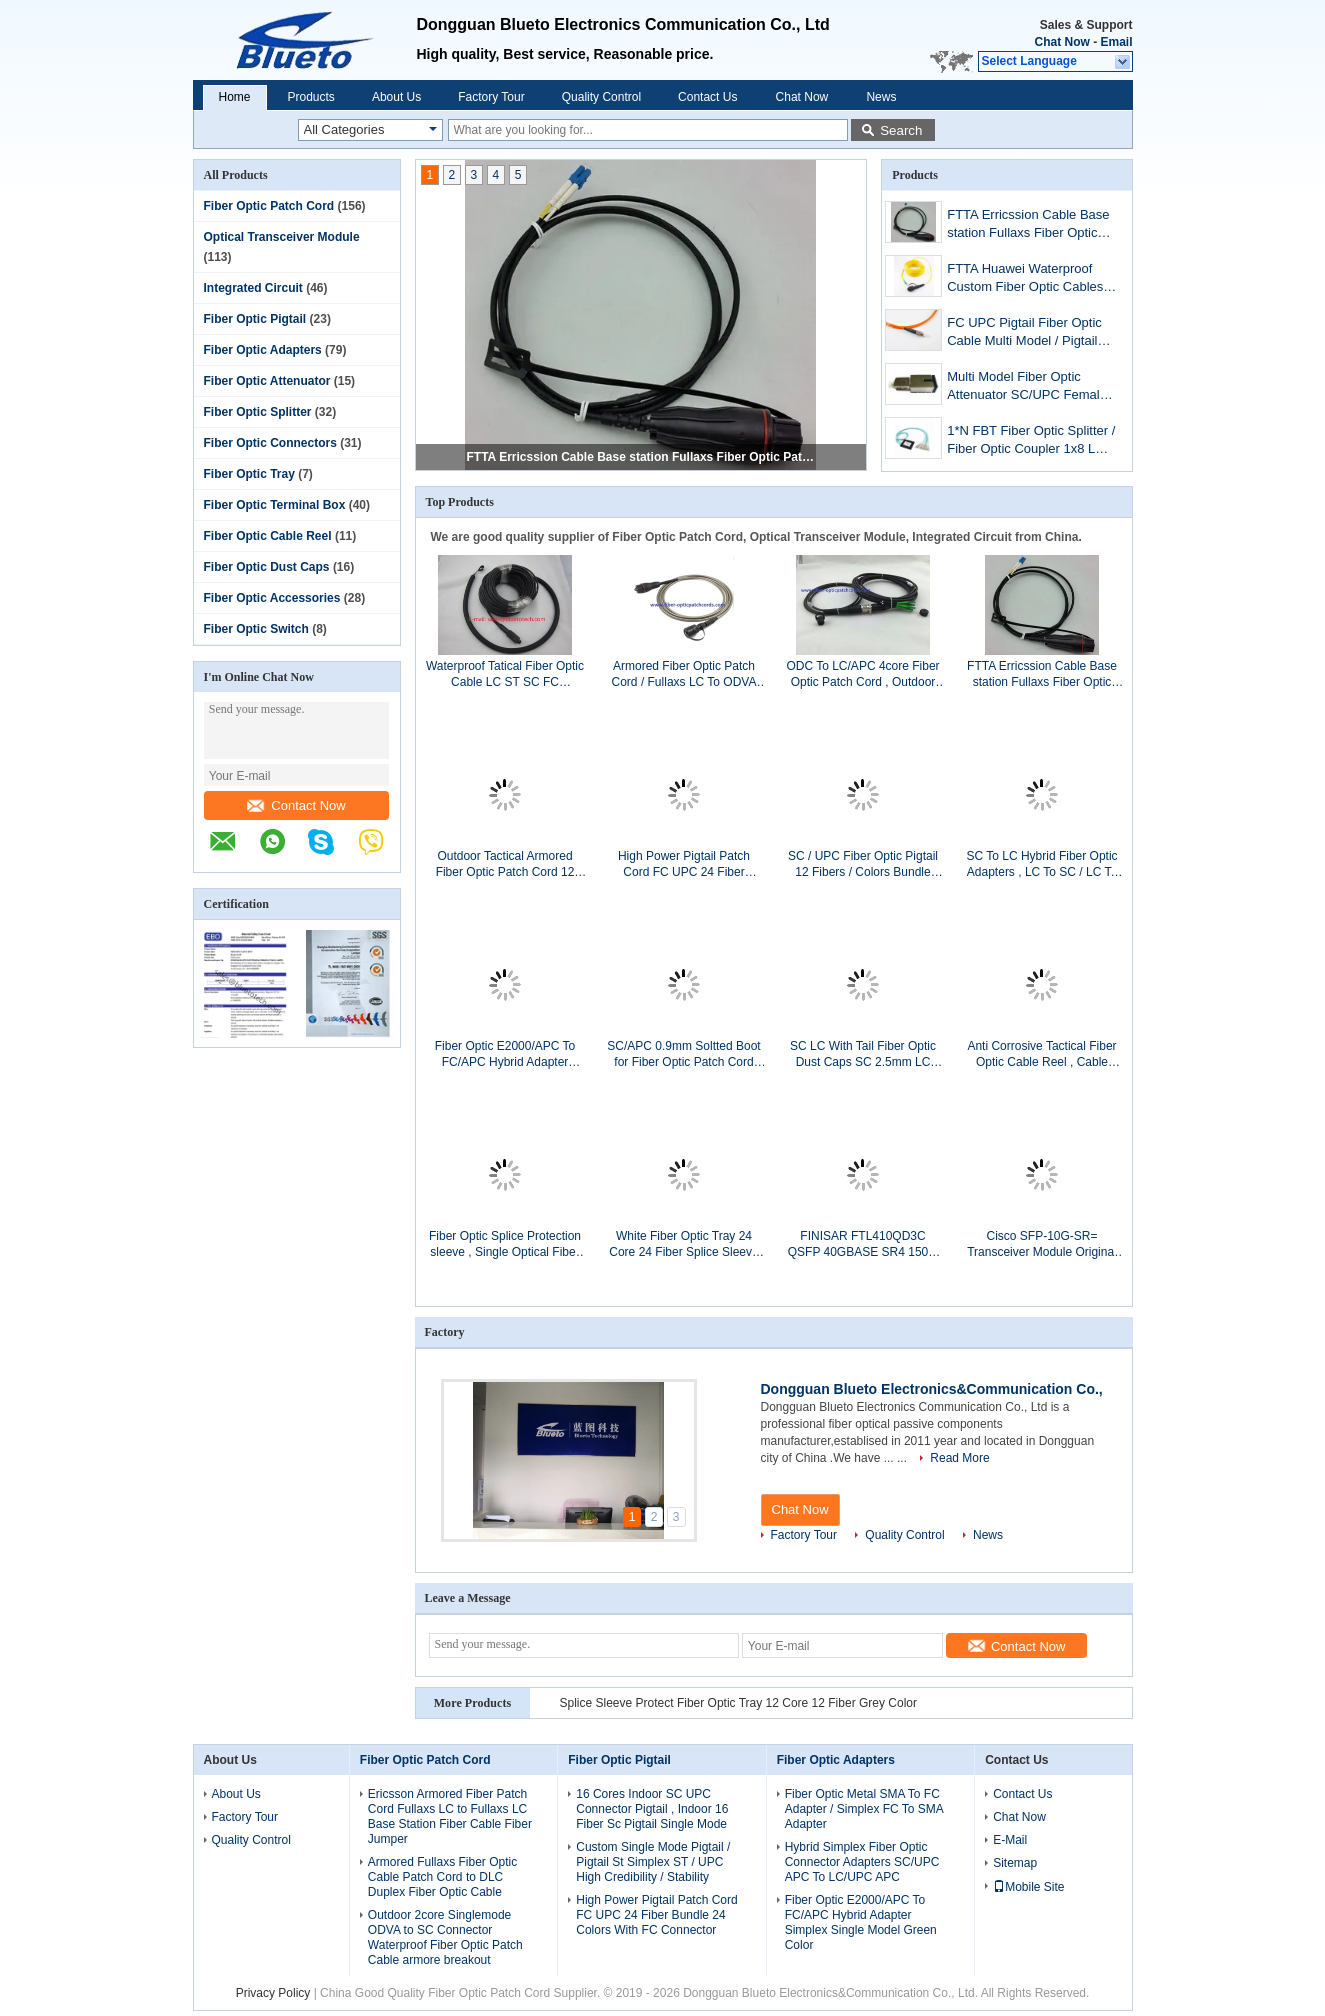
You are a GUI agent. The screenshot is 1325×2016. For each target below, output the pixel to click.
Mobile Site (1028, 1887)
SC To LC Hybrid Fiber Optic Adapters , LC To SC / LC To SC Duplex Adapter (1041, 864)
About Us (396, 97)
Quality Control (601, 97)
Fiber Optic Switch (256, 629)
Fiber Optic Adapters (263, 350)
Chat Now (1061, 42)
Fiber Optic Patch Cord (269, 206)
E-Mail (1010, 1840)
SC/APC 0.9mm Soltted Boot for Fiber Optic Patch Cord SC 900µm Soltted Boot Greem (683, 1054)
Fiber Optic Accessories (272, 598)
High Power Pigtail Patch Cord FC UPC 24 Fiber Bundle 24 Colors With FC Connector (684, 864)
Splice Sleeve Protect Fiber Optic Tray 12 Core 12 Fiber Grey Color (738, 1703)
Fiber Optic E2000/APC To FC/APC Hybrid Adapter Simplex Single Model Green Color (505, 1054)
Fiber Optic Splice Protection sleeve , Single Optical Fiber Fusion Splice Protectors (505, 1244)
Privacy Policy (273, 1993)
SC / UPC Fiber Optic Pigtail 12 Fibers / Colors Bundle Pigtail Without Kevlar (863, 864)
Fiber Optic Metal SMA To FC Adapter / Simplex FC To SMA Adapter (864, 1809)
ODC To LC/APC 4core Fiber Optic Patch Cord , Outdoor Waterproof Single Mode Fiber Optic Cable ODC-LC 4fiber (862, 674)
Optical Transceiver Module (282, 237)
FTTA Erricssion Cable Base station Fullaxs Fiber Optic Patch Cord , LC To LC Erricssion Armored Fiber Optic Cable (642, 457)
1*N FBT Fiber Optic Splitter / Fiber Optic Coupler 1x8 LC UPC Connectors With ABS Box (1031, 441)
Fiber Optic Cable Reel (268, 536)
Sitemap (1015, 1863)
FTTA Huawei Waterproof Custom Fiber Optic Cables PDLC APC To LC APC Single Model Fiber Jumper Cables (1025, 279)
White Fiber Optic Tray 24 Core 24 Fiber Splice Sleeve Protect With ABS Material (683, 1244)
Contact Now (296, 805)
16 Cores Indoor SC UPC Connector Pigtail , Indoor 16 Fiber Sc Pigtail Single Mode (652, 1809)
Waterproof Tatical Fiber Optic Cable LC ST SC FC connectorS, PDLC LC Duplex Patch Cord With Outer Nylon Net (505, 674)
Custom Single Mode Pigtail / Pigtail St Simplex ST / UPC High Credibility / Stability (653, 1862)
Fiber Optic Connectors (270, 443)
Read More (959, 1458)
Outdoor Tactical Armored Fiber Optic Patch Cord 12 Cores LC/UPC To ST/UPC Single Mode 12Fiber (505, 864)
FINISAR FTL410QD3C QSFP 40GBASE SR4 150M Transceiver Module (863, 1244)
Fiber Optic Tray (249, 474)
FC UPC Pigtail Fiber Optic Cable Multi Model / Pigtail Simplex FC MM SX (1024, 333)
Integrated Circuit (253, 288)
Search (901, 130)
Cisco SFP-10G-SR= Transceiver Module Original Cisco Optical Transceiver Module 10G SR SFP (1042, 1244)
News (881, 97)
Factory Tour (491, 97)
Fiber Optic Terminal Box (275, 505)
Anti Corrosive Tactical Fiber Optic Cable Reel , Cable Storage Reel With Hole (1041, 1054)
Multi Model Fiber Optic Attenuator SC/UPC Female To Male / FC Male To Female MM (1032, 387)
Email (1116, 42)
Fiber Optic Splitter (258, 412)
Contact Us (707, 97)
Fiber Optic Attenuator (267, 381)
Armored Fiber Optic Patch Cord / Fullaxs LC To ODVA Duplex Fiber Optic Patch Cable (684, 674)
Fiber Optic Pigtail (255, 319)
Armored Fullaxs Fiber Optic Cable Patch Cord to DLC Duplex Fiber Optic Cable (442, 1877)
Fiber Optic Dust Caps (267, 567)
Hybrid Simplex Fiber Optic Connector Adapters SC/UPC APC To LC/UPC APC (862, 1862)
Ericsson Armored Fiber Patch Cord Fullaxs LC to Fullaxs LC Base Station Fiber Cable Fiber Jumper (450, 1816)
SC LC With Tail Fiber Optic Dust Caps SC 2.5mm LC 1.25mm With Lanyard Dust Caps (863, 1054)
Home (235, 97)
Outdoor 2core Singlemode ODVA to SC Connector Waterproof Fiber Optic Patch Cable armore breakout (445, 1937)
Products (311, 97)
